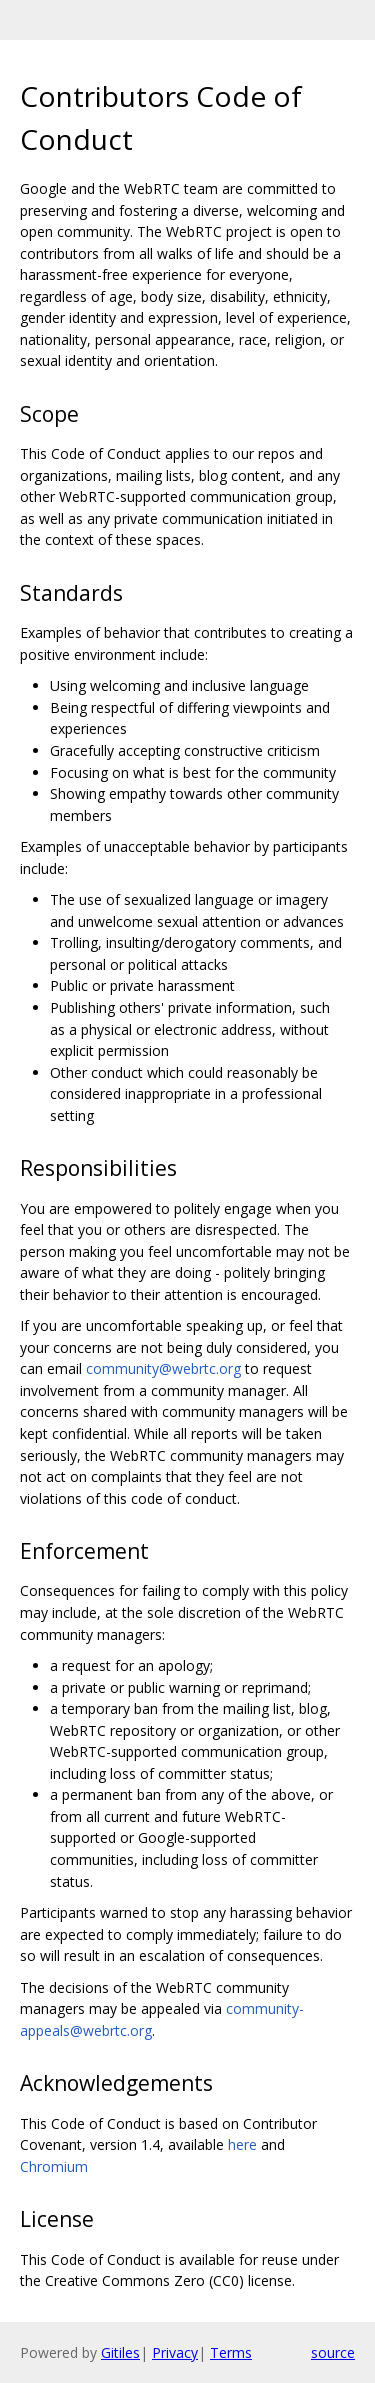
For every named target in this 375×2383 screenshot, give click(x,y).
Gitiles (120, 2352)
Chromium (54, 2166)
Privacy (175, 2352)
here (242, 2144)
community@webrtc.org (163, 1368)
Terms (231, 2352)
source (333, 2352)
